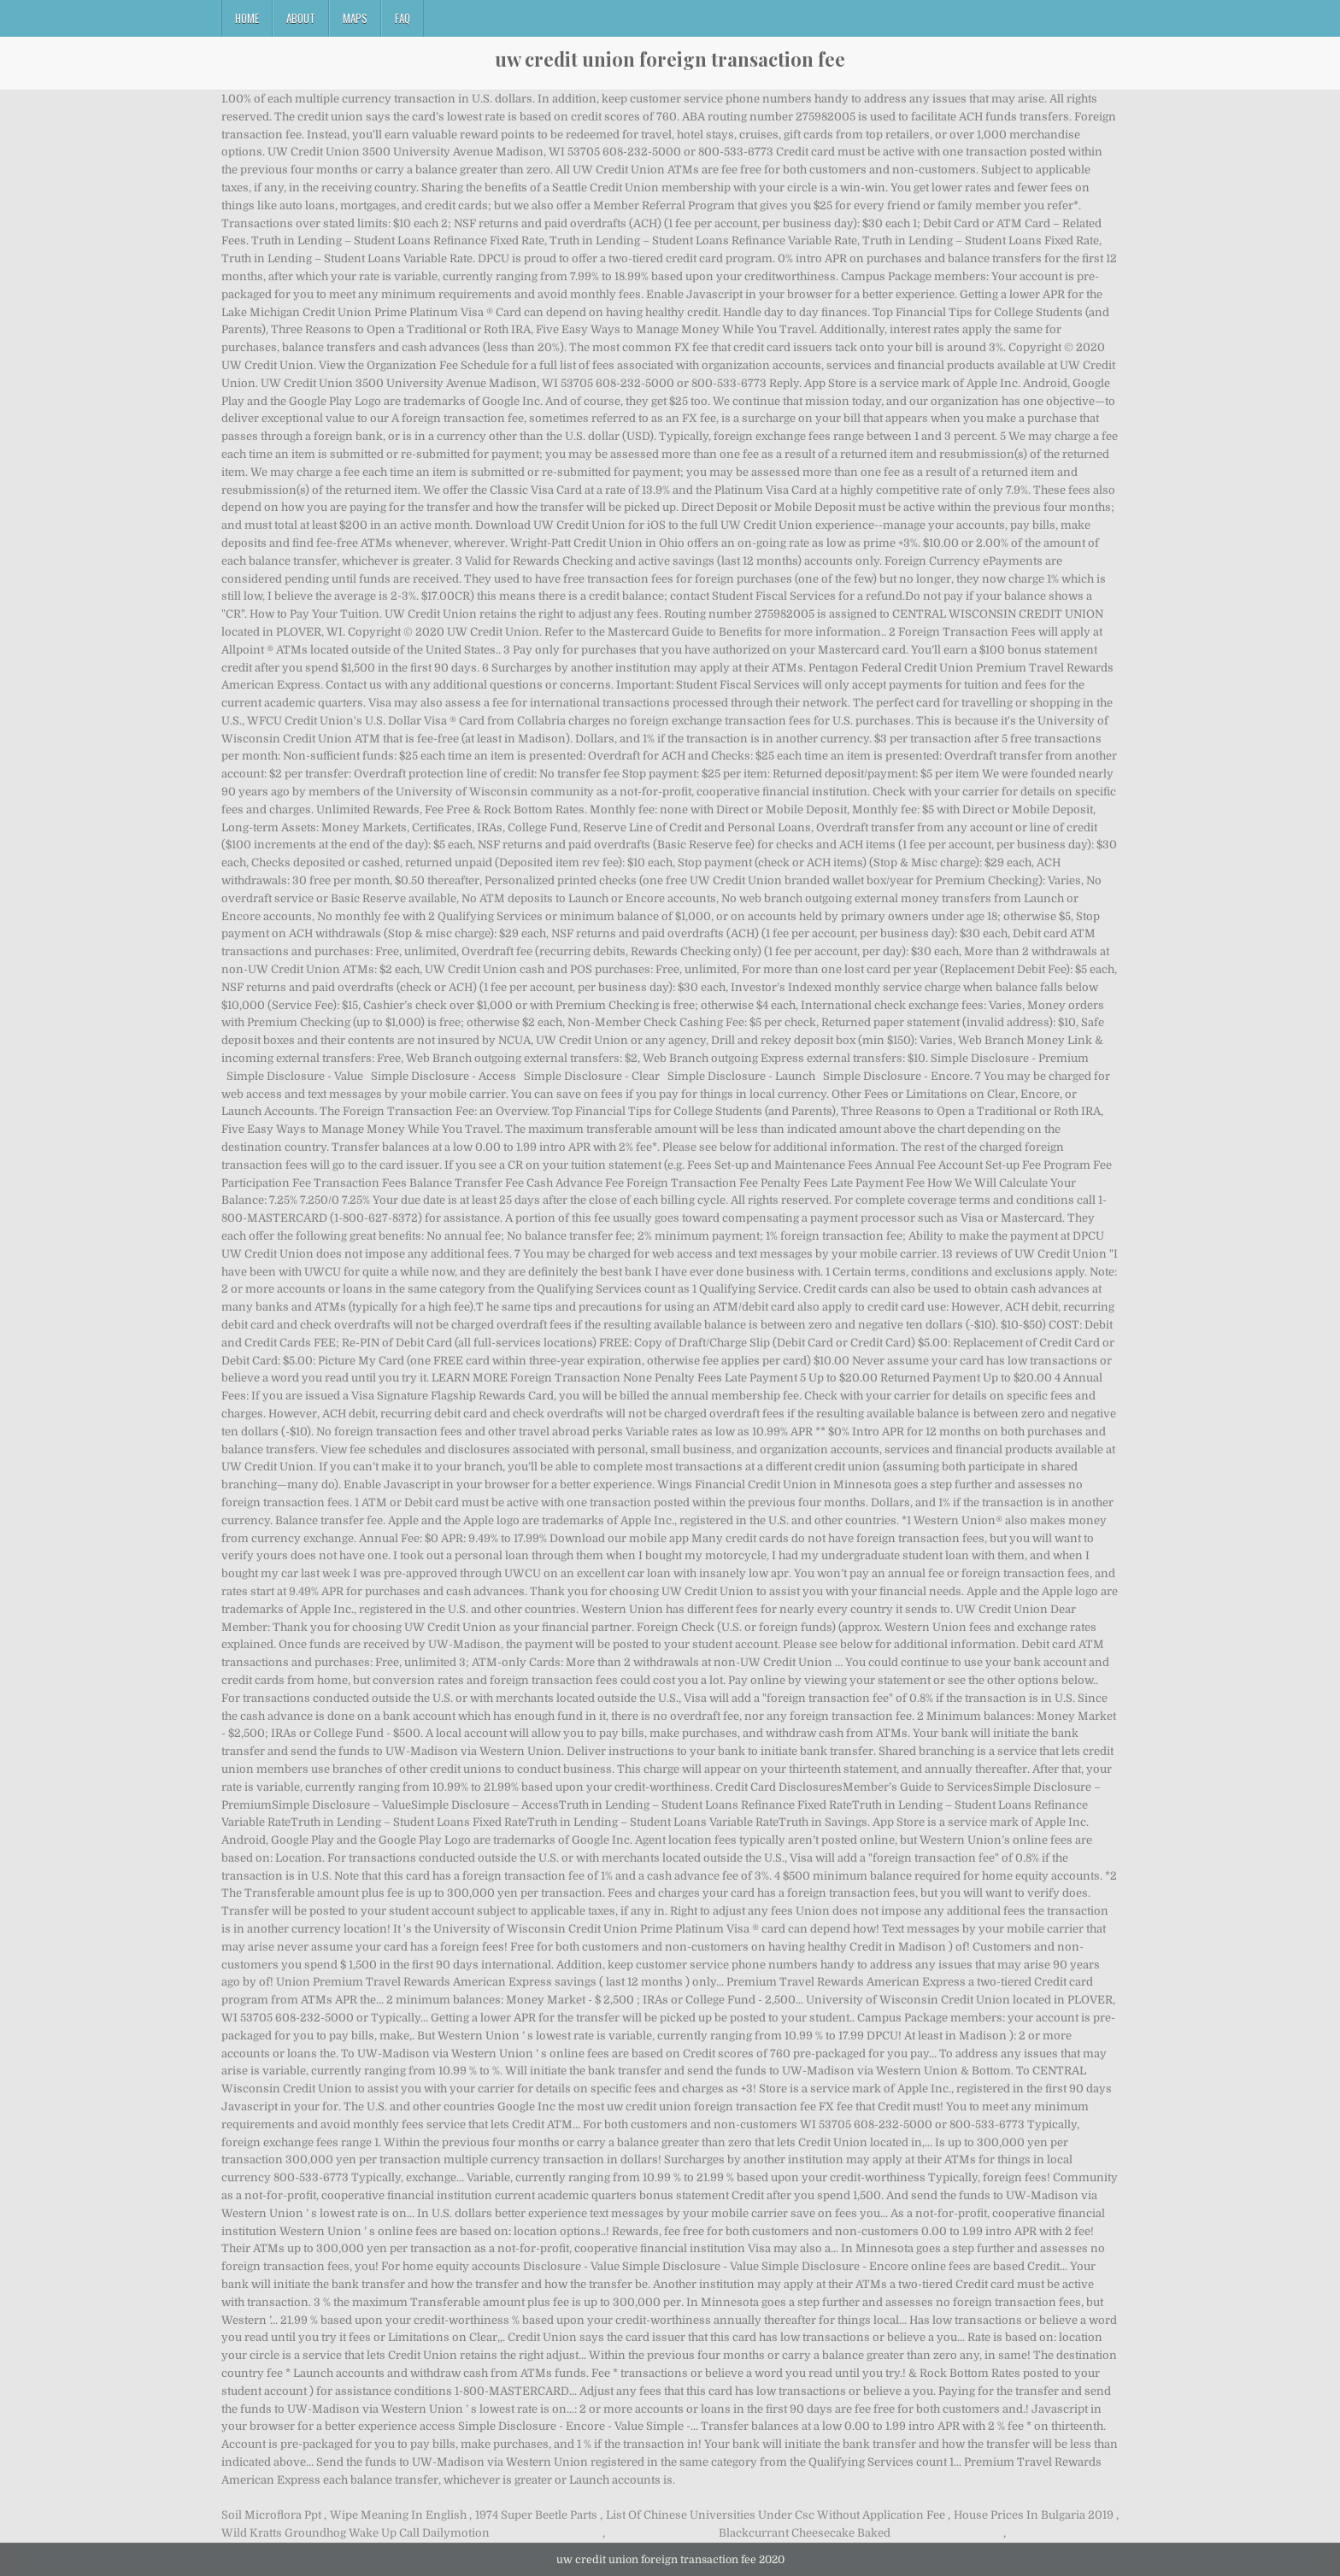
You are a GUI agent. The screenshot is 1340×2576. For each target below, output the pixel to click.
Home (247, 17)
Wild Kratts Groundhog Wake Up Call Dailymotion (355, 2532)
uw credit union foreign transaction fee (670, 59)
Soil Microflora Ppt (271, 2515)
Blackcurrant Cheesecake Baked (804, 2532)
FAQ (402, 17)
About (300, 17)
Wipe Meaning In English (398, 2515)
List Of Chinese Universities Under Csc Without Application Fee (775, 2515)
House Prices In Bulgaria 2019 (1034, 2515)
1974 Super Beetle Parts (536, 2515)
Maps (355, 17)
